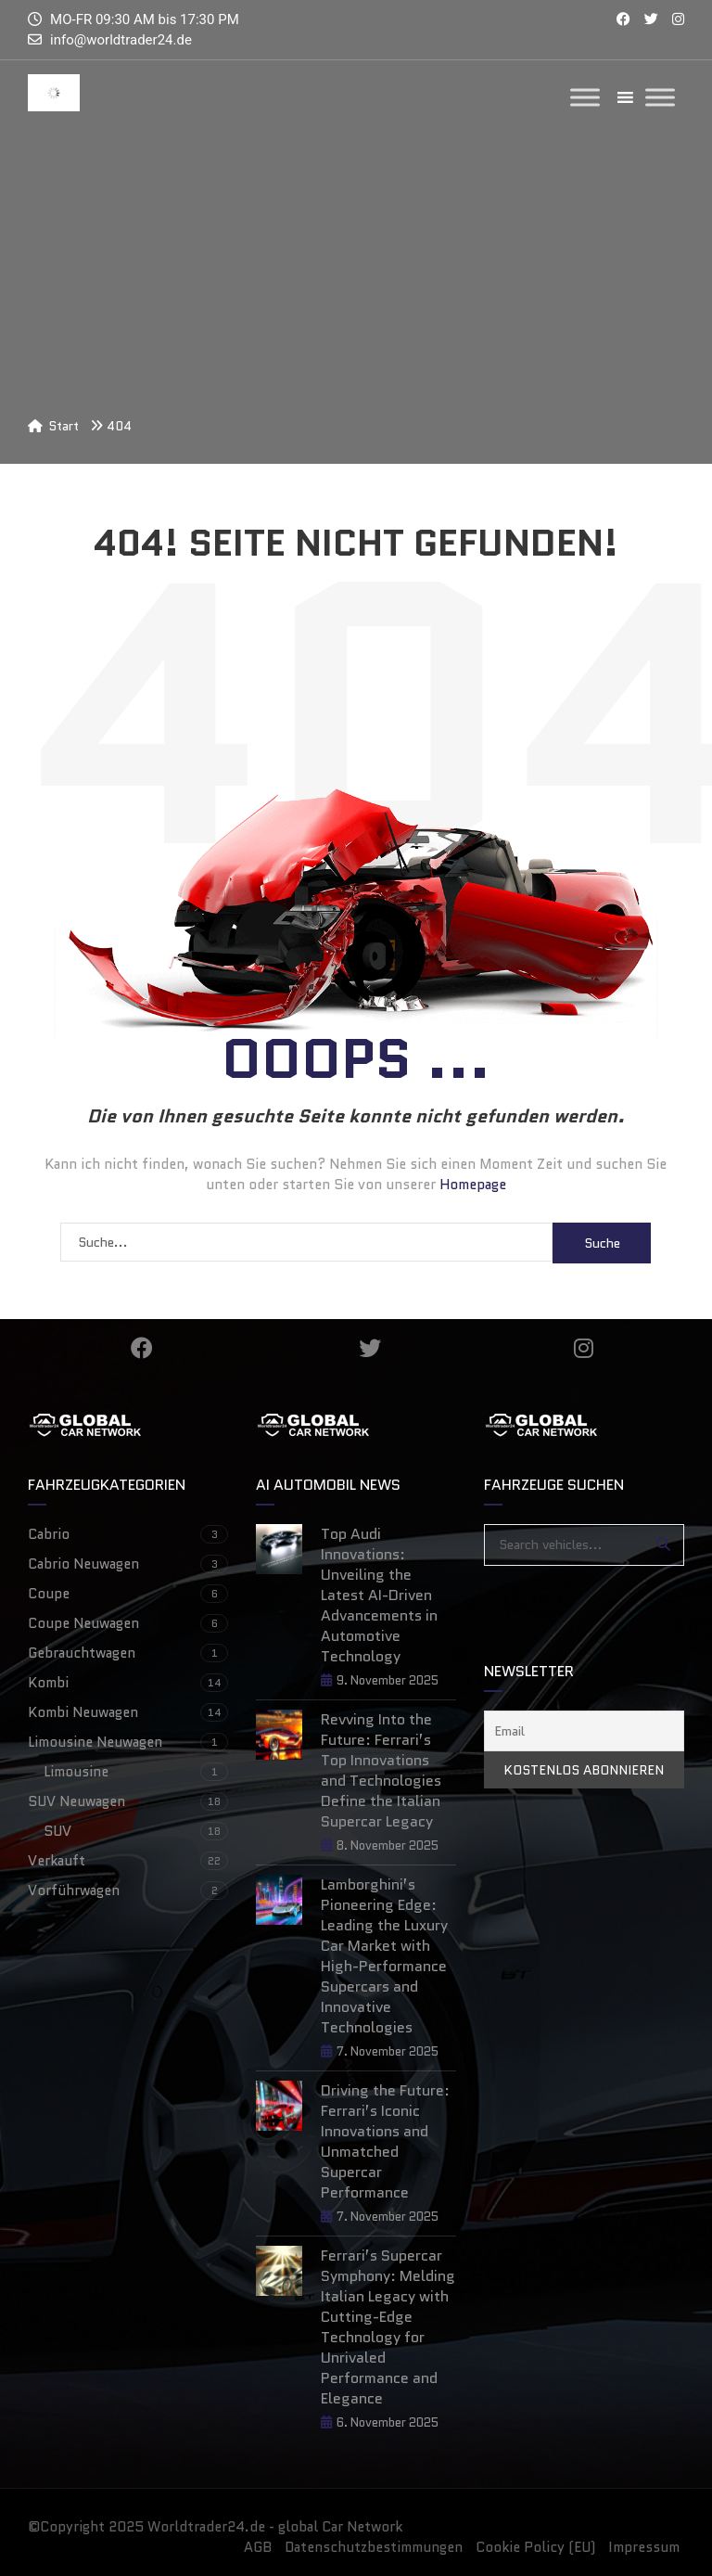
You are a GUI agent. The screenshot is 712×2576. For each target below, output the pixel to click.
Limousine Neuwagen (128, 1742)
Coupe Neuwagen (128, 1623)
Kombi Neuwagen (128, 1712)
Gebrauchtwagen (128, 1653)
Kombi (128, 1682)
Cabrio (128, 1534)
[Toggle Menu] (585, 97)
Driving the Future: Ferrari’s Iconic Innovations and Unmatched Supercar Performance (385, 2142)
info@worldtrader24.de (121, 40)
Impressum (644, 2547)
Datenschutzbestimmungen (374, 2547)
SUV (136, 1831)
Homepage (472, 1184)
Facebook (142, 1348)
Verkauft (128, 1861)
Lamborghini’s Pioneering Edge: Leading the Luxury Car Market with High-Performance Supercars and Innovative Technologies (384, 1956)
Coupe (128, 1593)
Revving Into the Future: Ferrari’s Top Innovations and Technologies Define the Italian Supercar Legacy (381, 1771)
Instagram (583, 1348)
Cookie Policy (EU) (535, 2547)
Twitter (370, 1348)
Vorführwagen (128, 1890)
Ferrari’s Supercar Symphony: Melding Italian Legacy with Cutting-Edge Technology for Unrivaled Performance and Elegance (388, 2327)
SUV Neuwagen (128, 1801)
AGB (258, 2547)
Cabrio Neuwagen (128, 1564)
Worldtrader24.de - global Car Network (274, 2527)
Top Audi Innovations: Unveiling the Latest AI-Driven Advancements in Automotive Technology (379, 1595)
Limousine (136, 1772)
